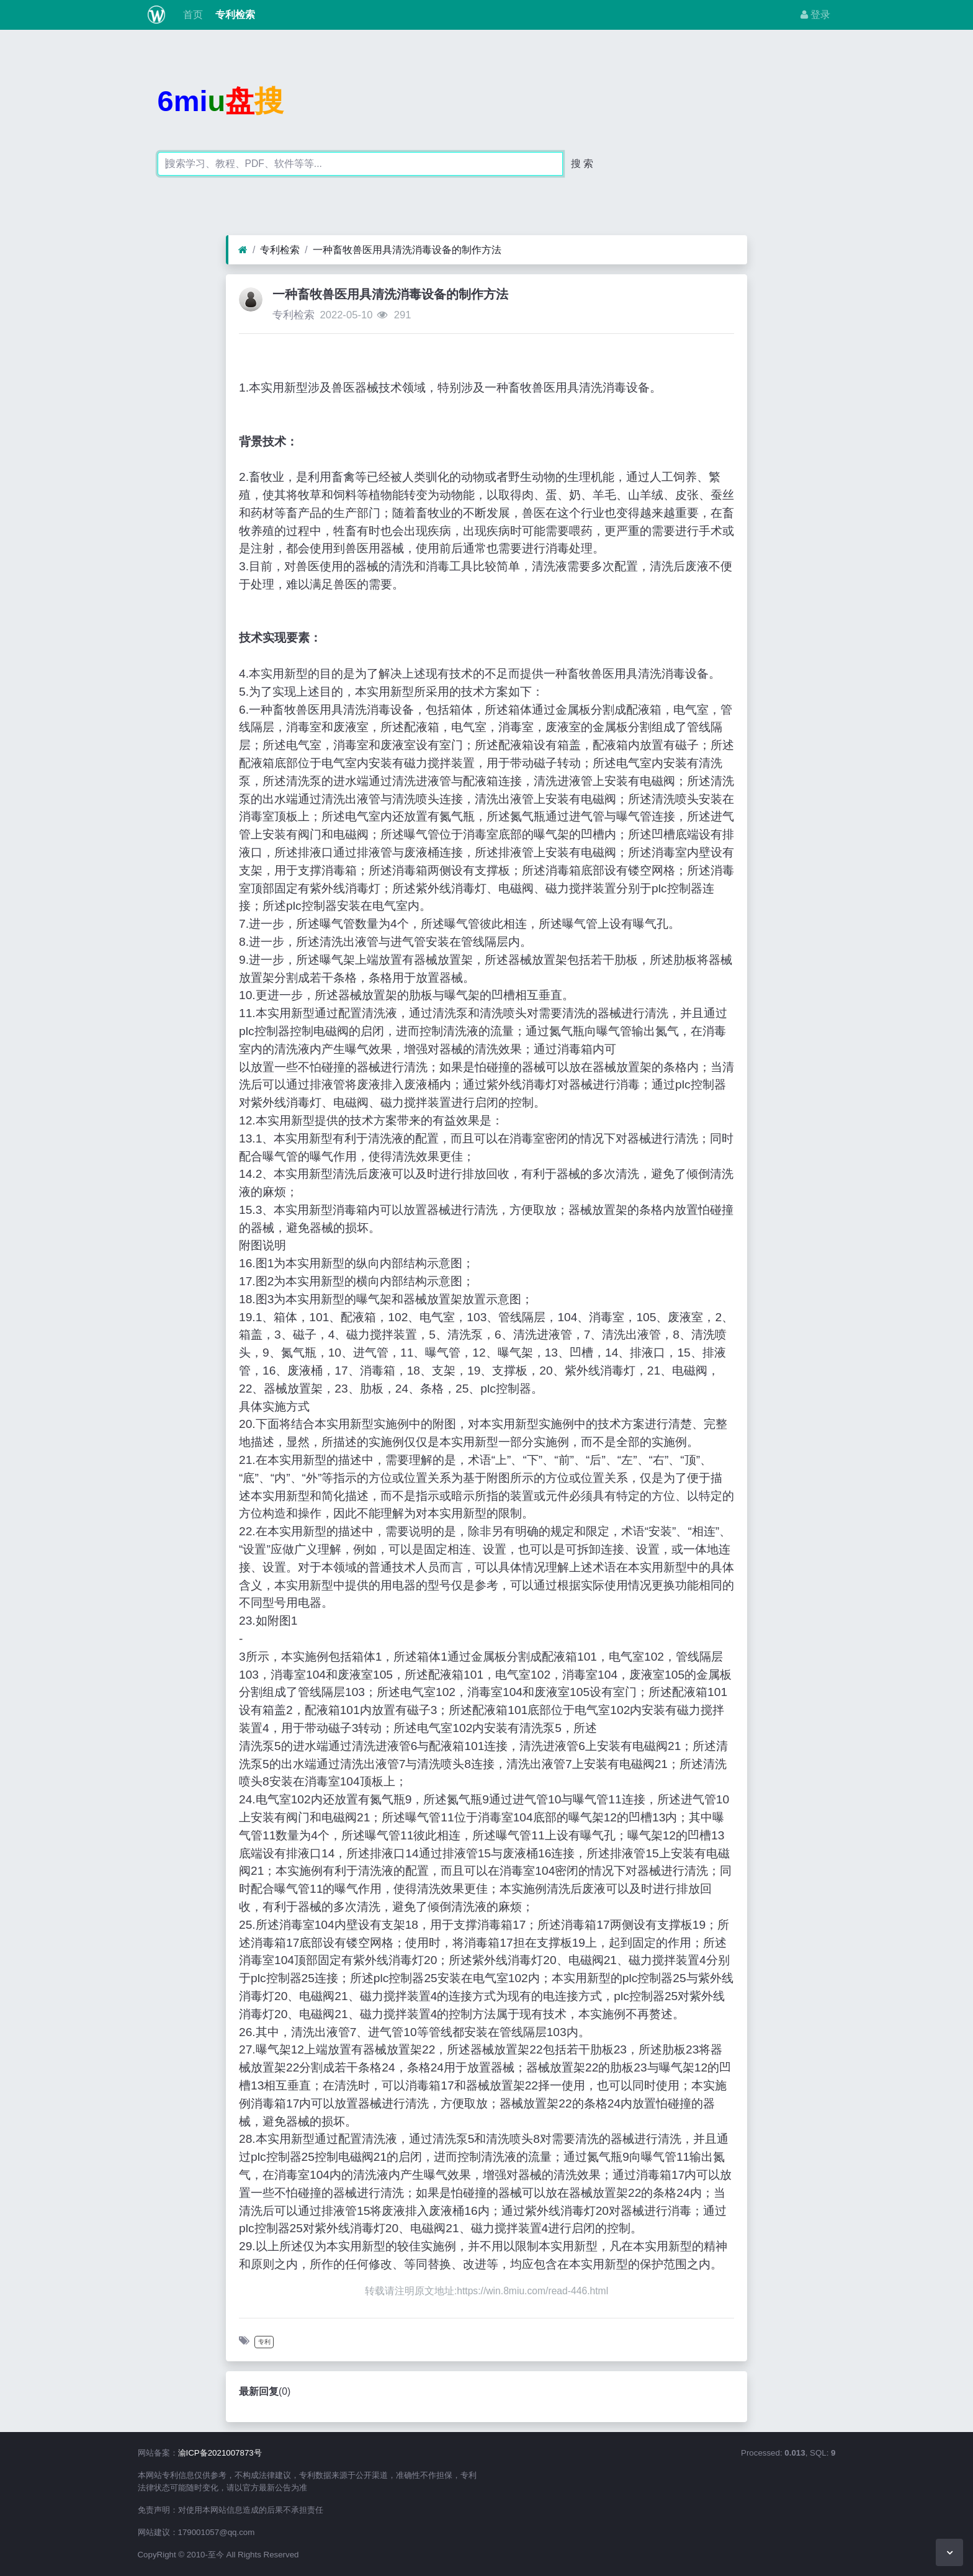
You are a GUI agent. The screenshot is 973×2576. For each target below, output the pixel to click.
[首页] (243, 250)
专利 (264, 2341)
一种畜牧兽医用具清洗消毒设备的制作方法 (407, 250)
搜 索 (582, 163)
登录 (815, 14)
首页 (191, 14)
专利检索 (234, 14)
